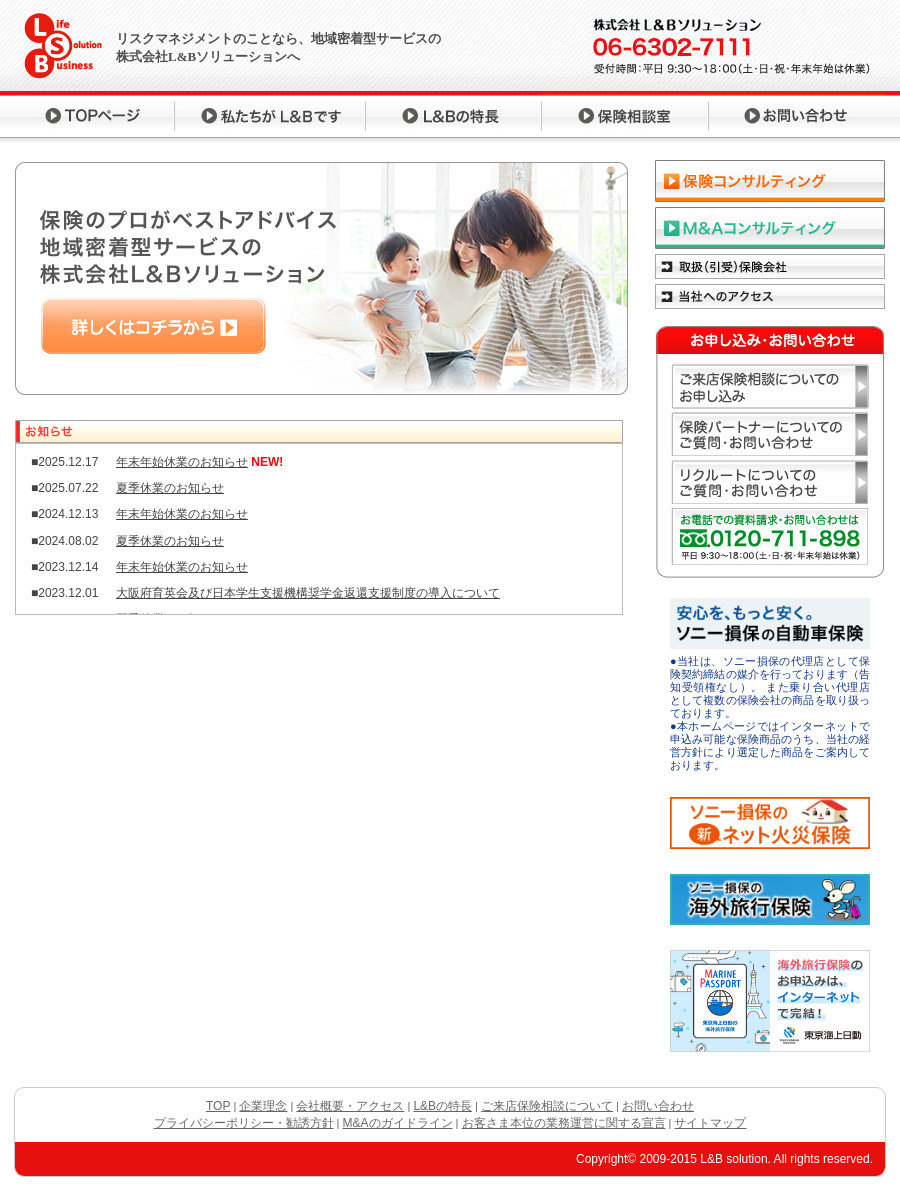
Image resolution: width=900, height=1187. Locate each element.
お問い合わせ (658, 1106)
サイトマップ (710, 1123)
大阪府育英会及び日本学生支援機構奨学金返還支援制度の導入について (308, 593)
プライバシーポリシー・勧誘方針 (244, 1123)
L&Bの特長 (442, 1106)
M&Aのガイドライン (398, 1123)
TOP (218, 1106)
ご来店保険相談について (547, 1106)
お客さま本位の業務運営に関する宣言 (564, 1123)
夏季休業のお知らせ (170, 488)
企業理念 (263, 1106)
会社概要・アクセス (350, 1106)
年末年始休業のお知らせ (182, 462)
